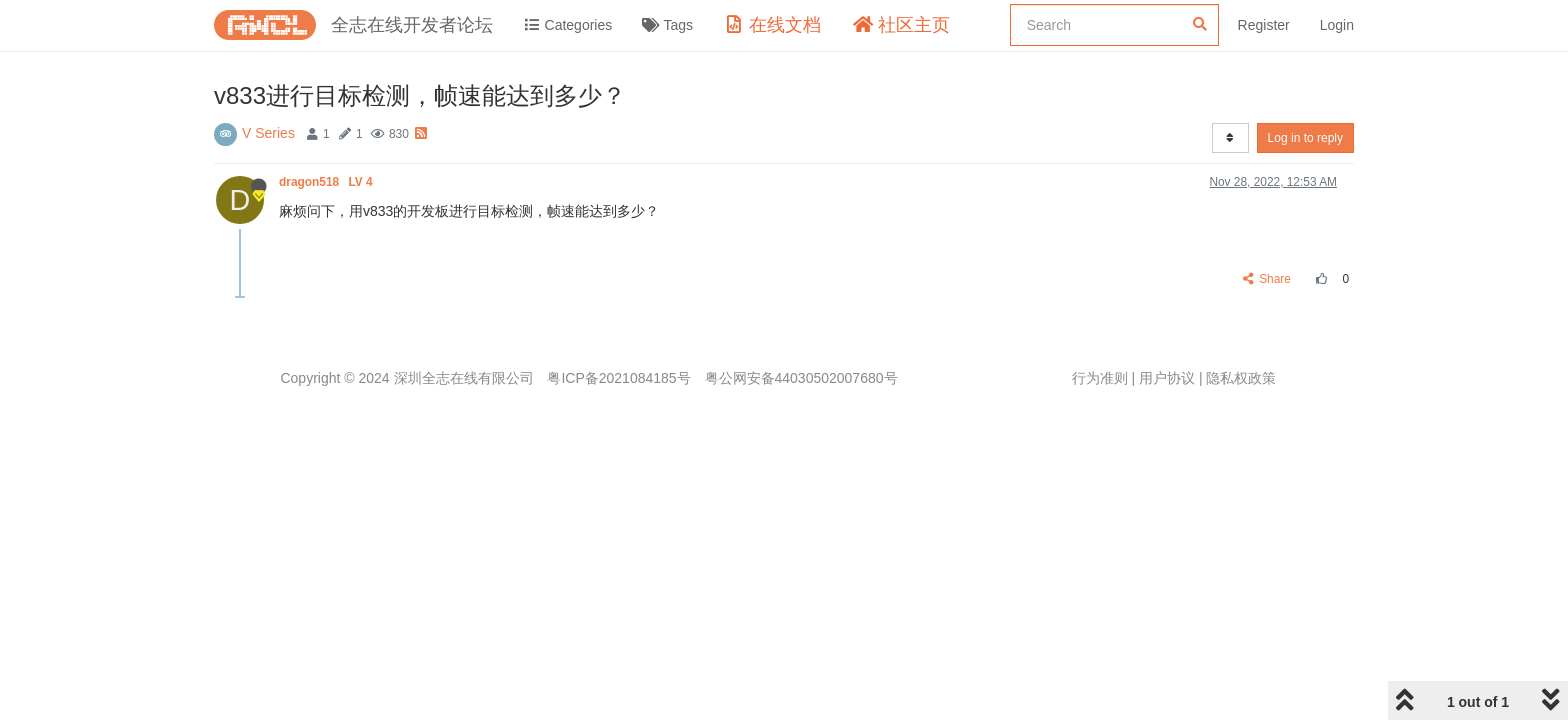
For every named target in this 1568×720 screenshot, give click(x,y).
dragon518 (327, 182)
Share (1267, 279)
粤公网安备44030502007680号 (801, 378)
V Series (268, 133)
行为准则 (1100, 378)
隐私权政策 (1241, 378)
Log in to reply (1305, 138)
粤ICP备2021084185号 (618, 378)
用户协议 (1167, 378)
